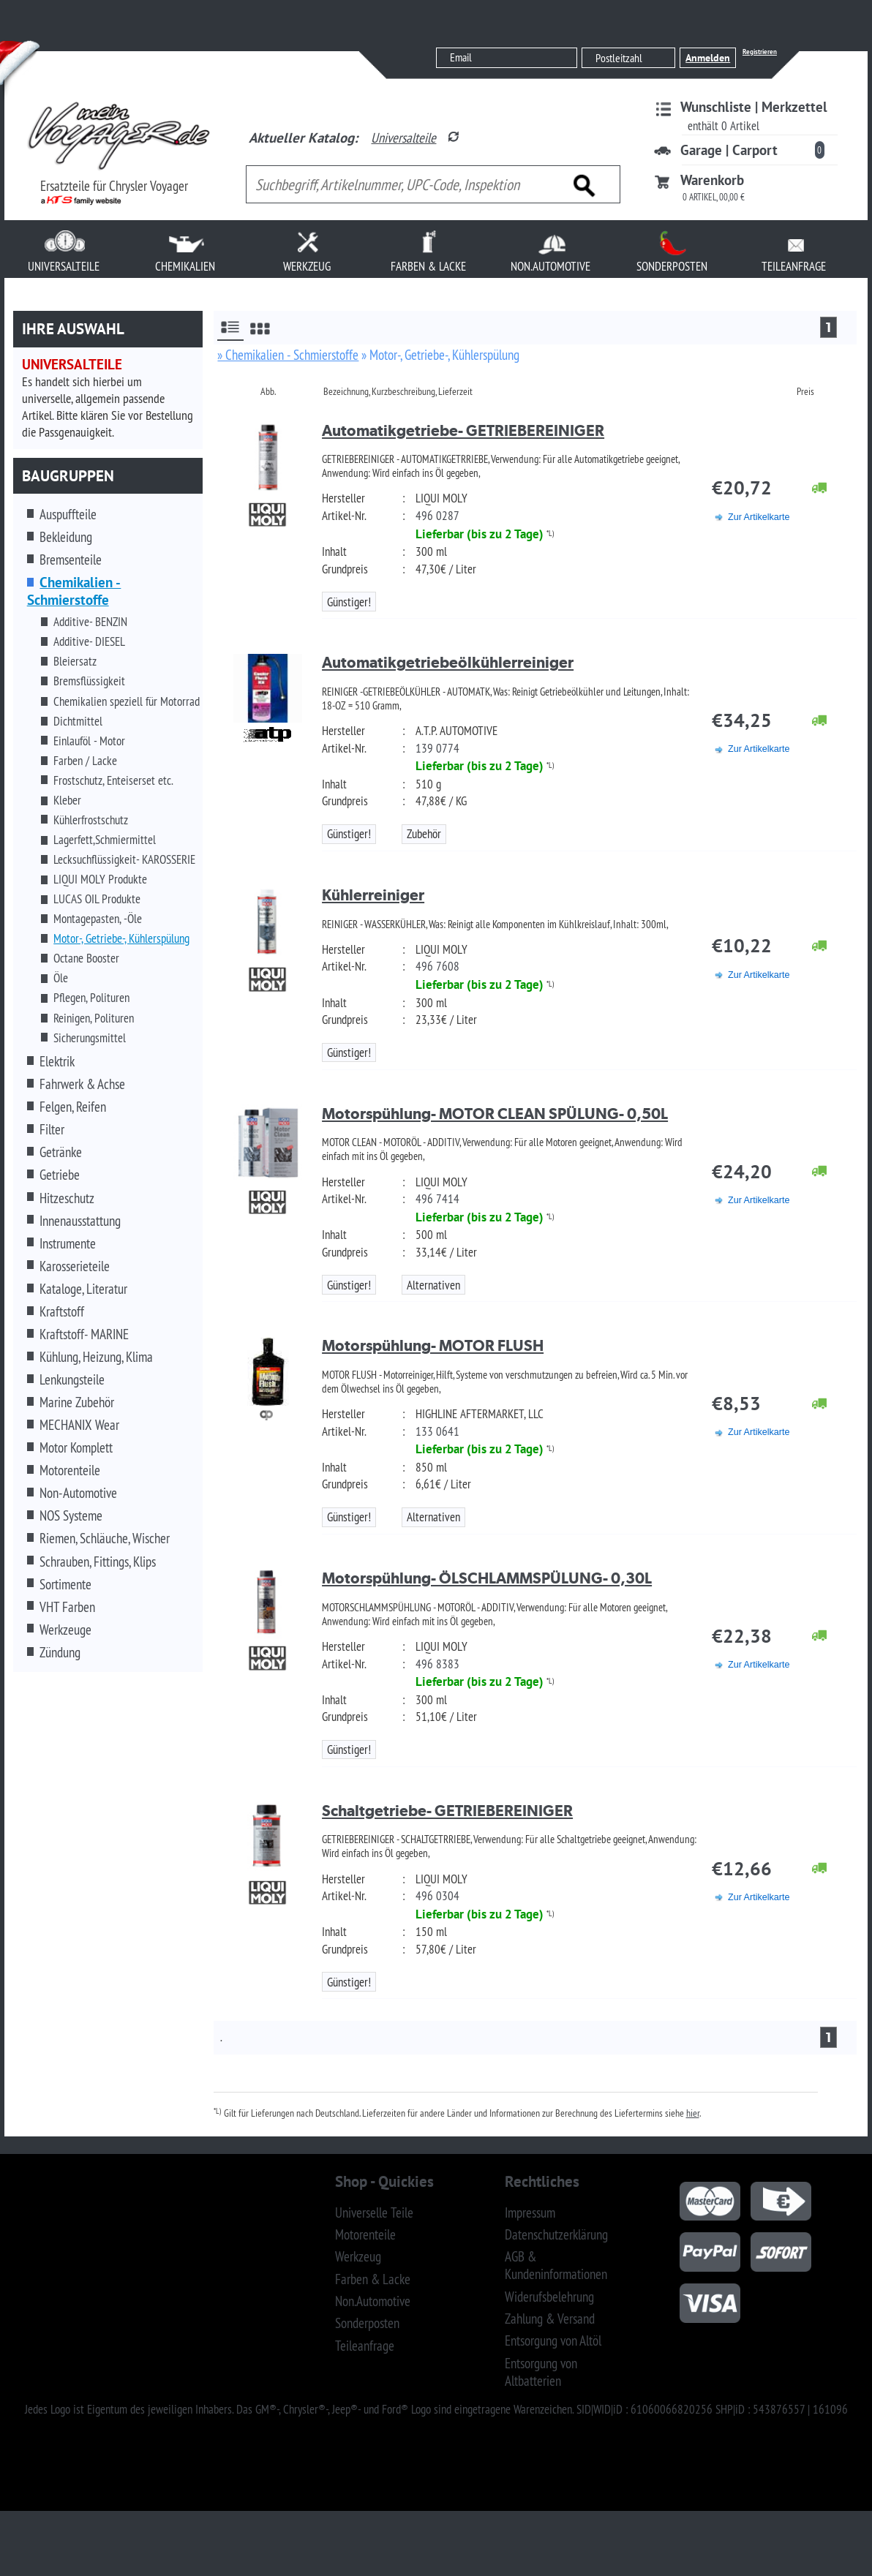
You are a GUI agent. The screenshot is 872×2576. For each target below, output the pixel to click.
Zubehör (424, 833)
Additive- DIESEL (89, 641)
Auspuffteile (68, 514)
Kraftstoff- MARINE (84, 1334)
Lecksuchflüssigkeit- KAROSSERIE (124, 859)
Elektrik (57, 1061)
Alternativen (433, 1285)
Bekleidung (66, 537)
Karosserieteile (75, 1266)
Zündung (60, 1652)
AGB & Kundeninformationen (556, 2265)
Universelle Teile (374, 2212)
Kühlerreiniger (373, 895)
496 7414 (437, 1198)
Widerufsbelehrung (549, 2296)
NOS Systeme (71, 1515)
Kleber (67, 800)
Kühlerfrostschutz (90, 820)
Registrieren (760, 52)
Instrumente (68, 1243)
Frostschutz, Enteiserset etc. (113, 780)
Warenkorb (712, 180)
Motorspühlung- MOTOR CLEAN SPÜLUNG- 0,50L (495, 1113)
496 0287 (437, 515)
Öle (60, 978)
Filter (52, 1129)
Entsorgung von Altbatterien (541, 2371)
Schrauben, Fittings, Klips (98, 1561)
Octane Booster (86, 958)
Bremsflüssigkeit (89, 681)
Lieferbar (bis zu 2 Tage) (480, 534)
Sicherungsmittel (89, 1038)
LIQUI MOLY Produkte (100, 879)
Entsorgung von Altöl (553, 2340)
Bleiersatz (75, 661)
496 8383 (437, 1664)
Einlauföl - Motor (89, 741)
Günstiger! (349, 602)
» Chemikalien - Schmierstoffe (287, 355)
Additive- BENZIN (90, 621)
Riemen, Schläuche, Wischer (105, 1538)
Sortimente (65, 1584)
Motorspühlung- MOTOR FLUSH (433, 1345)
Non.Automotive (372, 2301)
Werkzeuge (65, 1629)
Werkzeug (358, 2256)
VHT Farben (67, 1607)
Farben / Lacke (85, 760)
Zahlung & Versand (550, 2318)
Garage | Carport (729, 150)
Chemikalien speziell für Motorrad (126, 701)
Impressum (530, 2212)
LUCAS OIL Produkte (96, 899)
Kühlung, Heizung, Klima (96, 1357)
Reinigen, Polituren (93, 1018)
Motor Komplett (76, 1447)
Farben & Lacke (372, 2279)
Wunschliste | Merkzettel (753, 107)
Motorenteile (70, 1470)
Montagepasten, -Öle (97, 918)
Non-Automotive (78, 1493)
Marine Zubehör (77, 1402)
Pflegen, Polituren (91, 997)
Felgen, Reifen (73, 1106)
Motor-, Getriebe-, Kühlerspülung (121, 938)
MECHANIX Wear (79, 1425)
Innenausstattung (80, 1220)
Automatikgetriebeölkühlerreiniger (448, 662)
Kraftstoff (62, 1311)
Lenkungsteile (72, 1379)
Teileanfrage (364, 2345)
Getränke (61, 1152)
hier (692, 2113)
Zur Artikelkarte (759, 517)
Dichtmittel (77, 721)
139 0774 (437, 748)
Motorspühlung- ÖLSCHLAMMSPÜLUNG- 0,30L (487, 1578)
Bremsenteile (71, 559)
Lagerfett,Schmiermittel (104, 839)
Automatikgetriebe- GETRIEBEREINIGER (463, 430)
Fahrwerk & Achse (82, 1084)
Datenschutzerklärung (556, 2234)
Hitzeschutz (67, 1198)
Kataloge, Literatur (83, 1289)
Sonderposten (367, 2323)
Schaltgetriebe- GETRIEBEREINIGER (447, 1810)
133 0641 (437, 1431)
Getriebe (60, 1174)
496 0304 (437, 1895)
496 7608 (437, 966)
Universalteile (403, 137)
